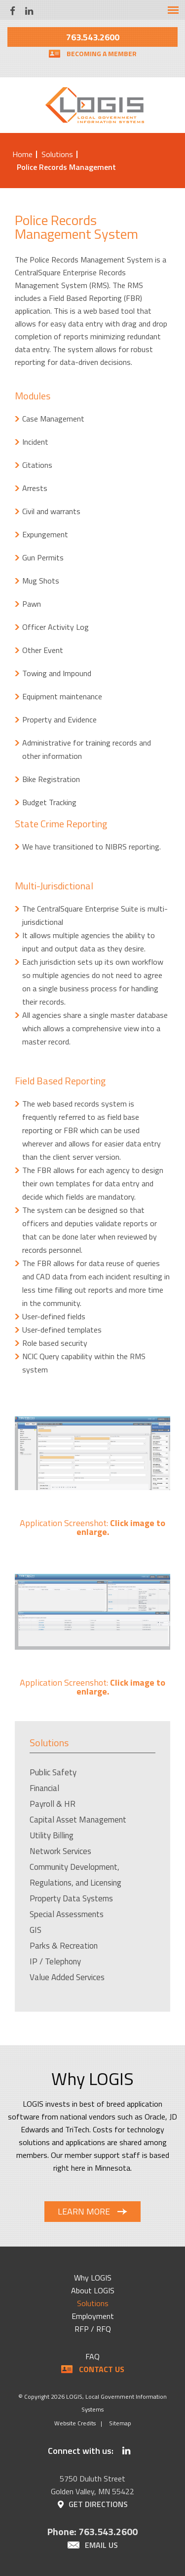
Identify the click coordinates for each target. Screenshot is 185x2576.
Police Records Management (66, 167)
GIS (35, 1930)
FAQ (92, 2356)
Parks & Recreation (64, 1945)
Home (22, 154)
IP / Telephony (55, 1961)
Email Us (101, 2545)
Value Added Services (67, 1977)
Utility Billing (52, 1835)
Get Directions (98, 2504)
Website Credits (75, 2423)
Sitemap (120, 2423)
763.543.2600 (92, 37)
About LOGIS (92, 2290)
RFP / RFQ (92, 2329)
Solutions (57, 154)
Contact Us (101, 2369)
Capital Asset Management (78, 1819)
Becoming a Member (102, 53)
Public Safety (53, 1772)
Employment (93, 2316)
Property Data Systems (71, 1898)
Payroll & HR (52, 1803)
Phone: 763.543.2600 (92, 2531)
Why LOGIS (92, 2277)
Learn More (84, 2211)
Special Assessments (67, 1914)
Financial (44, 1788)
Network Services (60, 1851)
